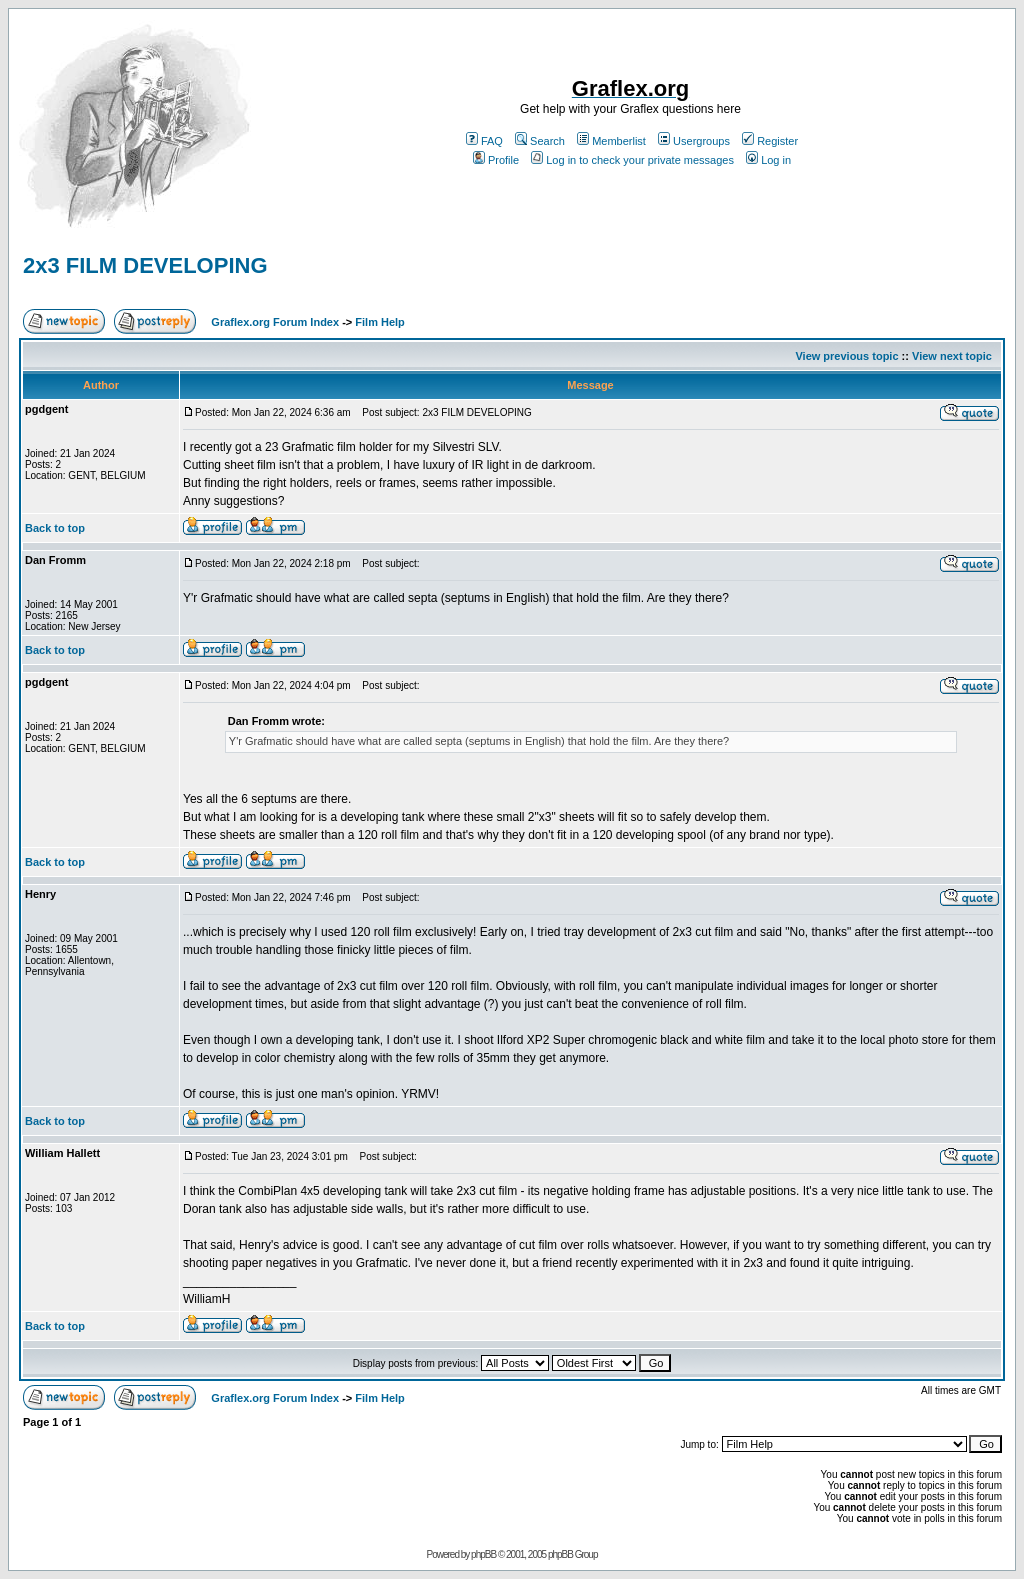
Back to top (55, 528)
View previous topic (846, 356)
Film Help (380, 322)
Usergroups (694, 141)
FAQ (484, 141)
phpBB (483, 1554)
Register (770, 141)
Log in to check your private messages (632, 160)
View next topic (952, 356)
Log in (768, 160)
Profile (496, 160)
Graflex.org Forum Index (275, 322)
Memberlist (611, 141)
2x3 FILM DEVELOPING (145, 265)
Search (540, 141)
